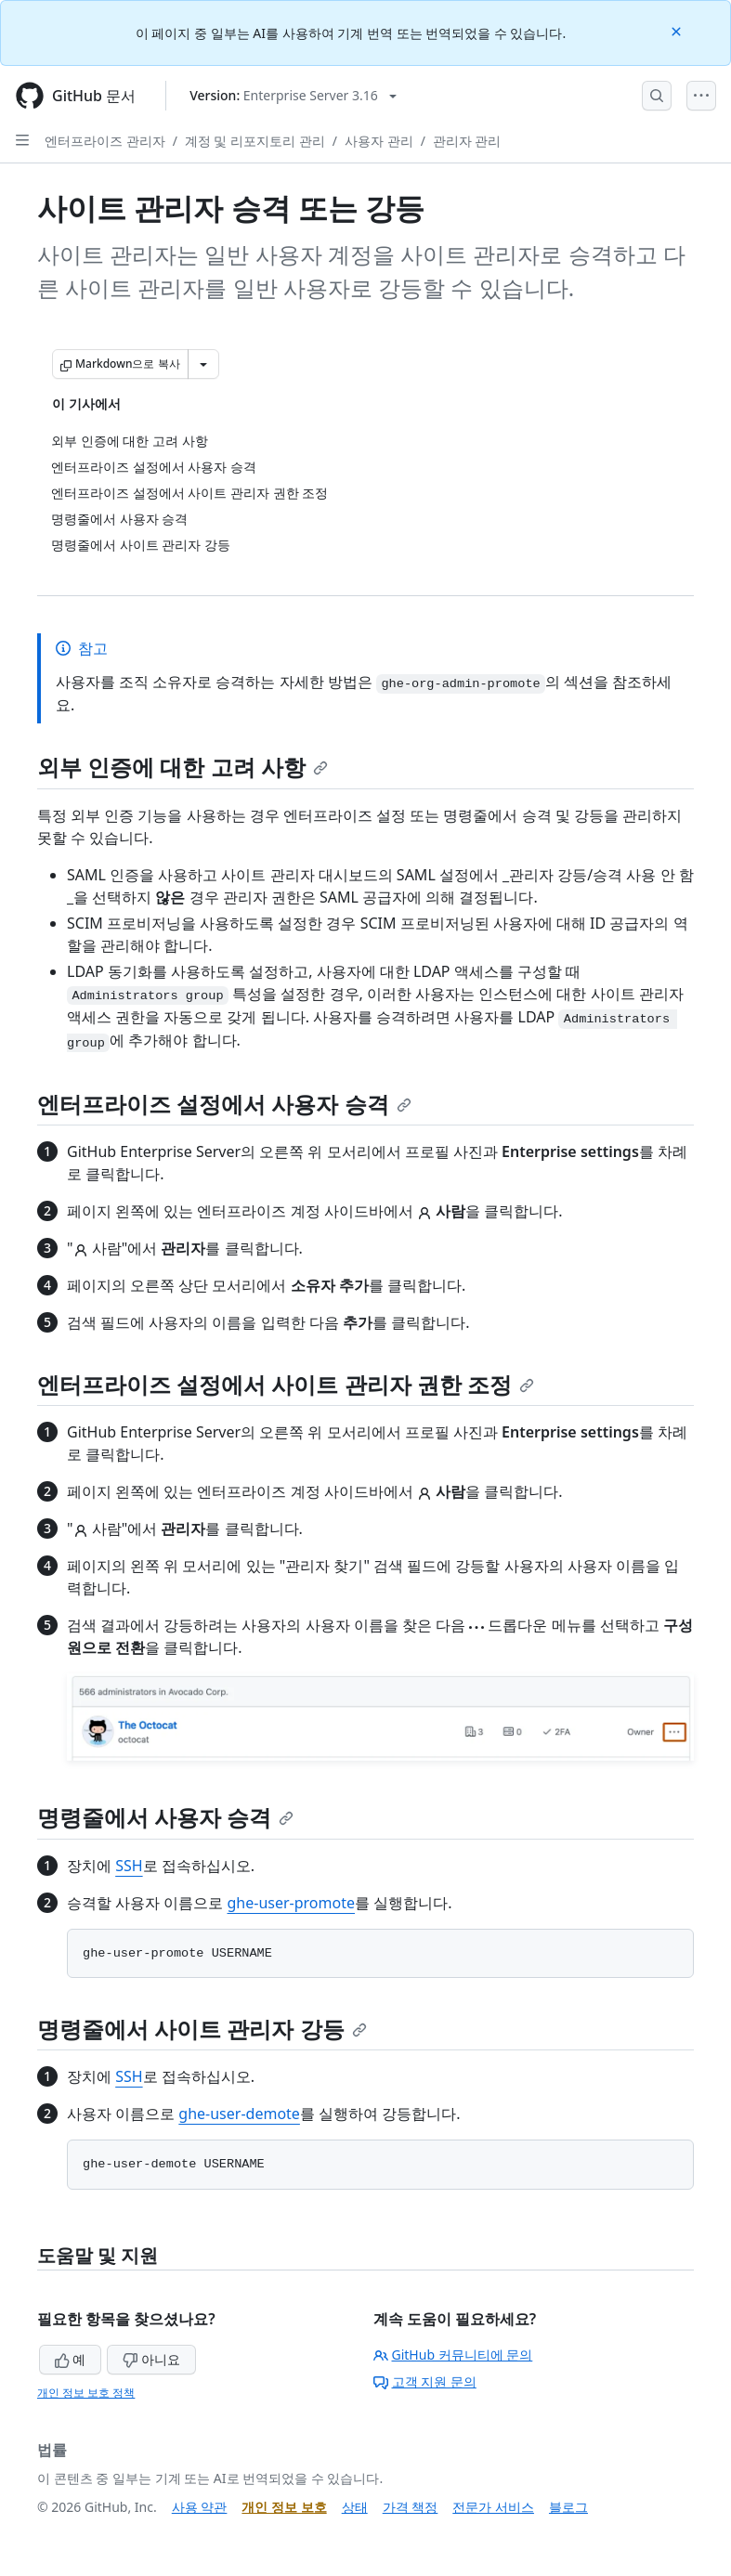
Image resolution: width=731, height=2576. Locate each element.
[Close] (678, 30)
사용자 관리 (379, 141)
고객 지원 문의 (424, 2381)
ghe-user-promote (291, 1903)
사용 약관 (200, 2507)
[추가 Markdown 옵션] (203, 364)
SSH (128, 1865)
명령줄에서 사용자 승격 (165, 1817)
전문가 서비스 (493, 2507)
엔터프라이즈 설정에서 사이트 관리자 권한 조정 (285, 1384)
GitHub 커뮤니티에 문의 (453, 2354)
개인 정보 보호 (283, 2507)
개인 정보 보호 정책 (86, 2392)
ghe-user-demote (239, 2113)
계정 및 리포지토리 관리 (255, 141)
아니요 (151, 2359)
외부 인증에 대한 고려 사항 (182, 766)
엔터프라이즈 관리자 (105, 141)
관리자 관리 (467, 141)
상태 (355, 2507)
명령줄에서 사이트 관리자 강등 (202, 2028)
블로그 (568, 2507)
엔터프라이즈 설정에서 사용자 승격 (224, 1103)
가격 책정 (410, 2507)
